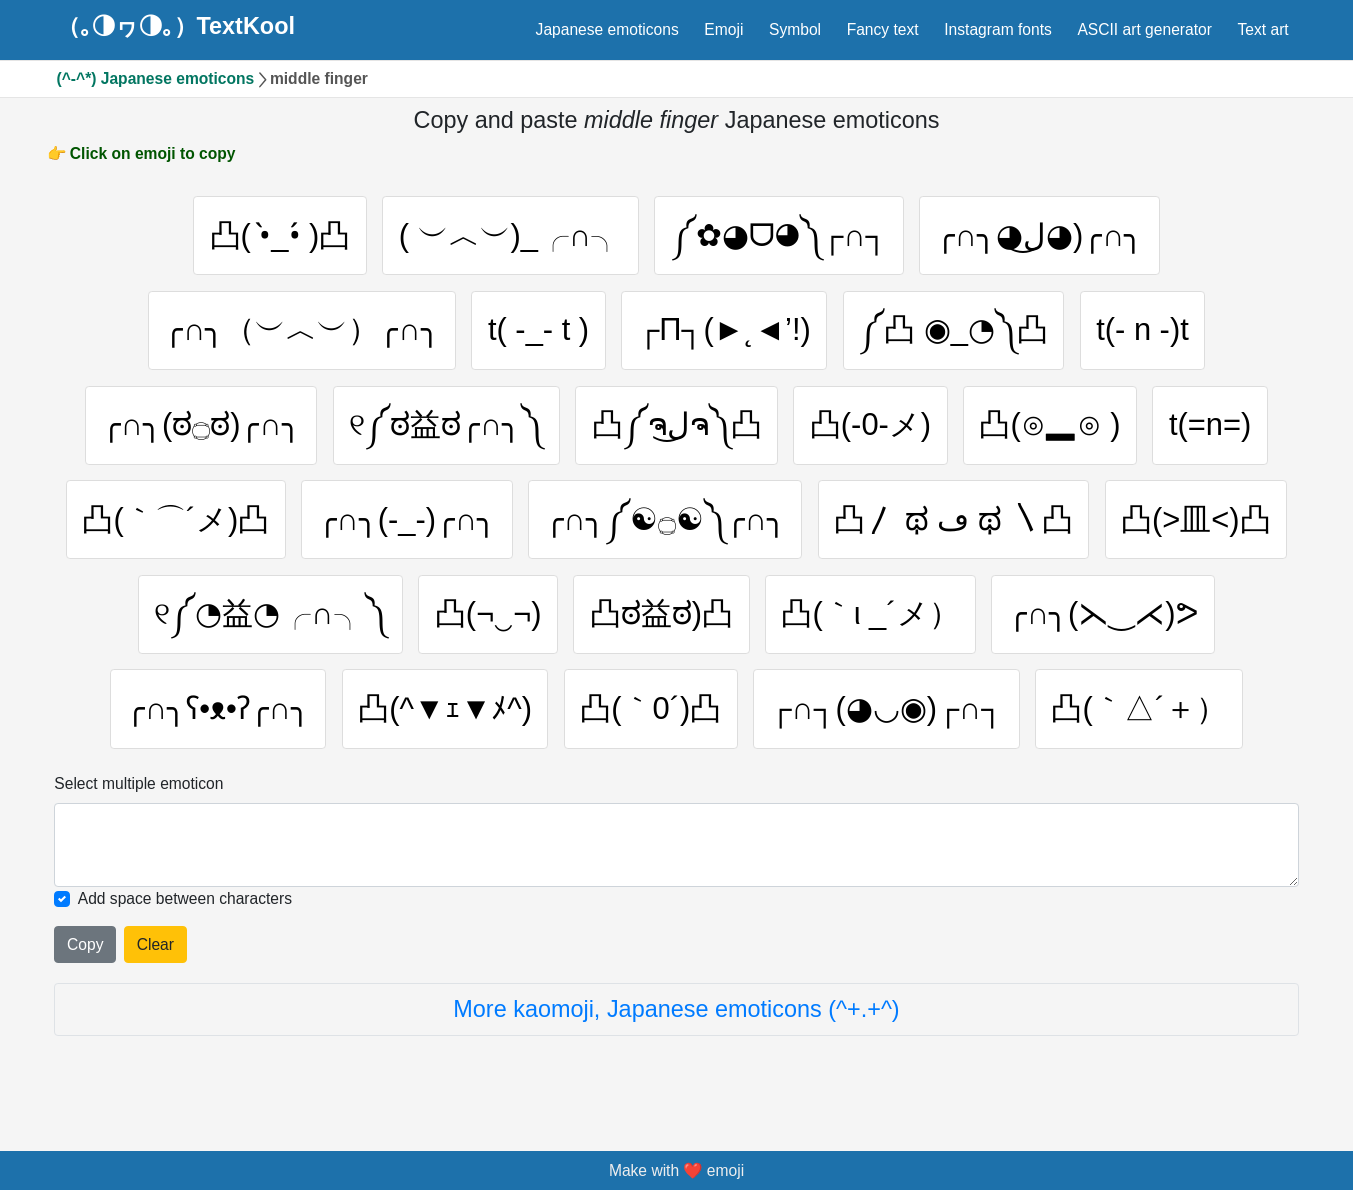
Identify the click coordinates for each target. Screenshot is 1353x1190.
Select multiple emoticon (138, 789)
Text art (1263, 29)
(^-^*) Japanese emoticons (156, 78)
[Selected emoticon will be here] (676, 851)
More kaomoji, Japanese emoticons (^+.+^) (676, 1015)
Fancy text (883, 29)
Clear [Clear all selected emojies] (155, 950)
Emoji (723, 29)
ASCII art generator (1144, 29)
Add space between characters (185, 904)
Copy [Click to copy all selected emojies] (85, 950)
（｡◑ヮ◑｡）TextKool (176, 27)
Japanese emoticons (607, 29)
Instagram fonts (998, 29)
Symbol (795, 29)
